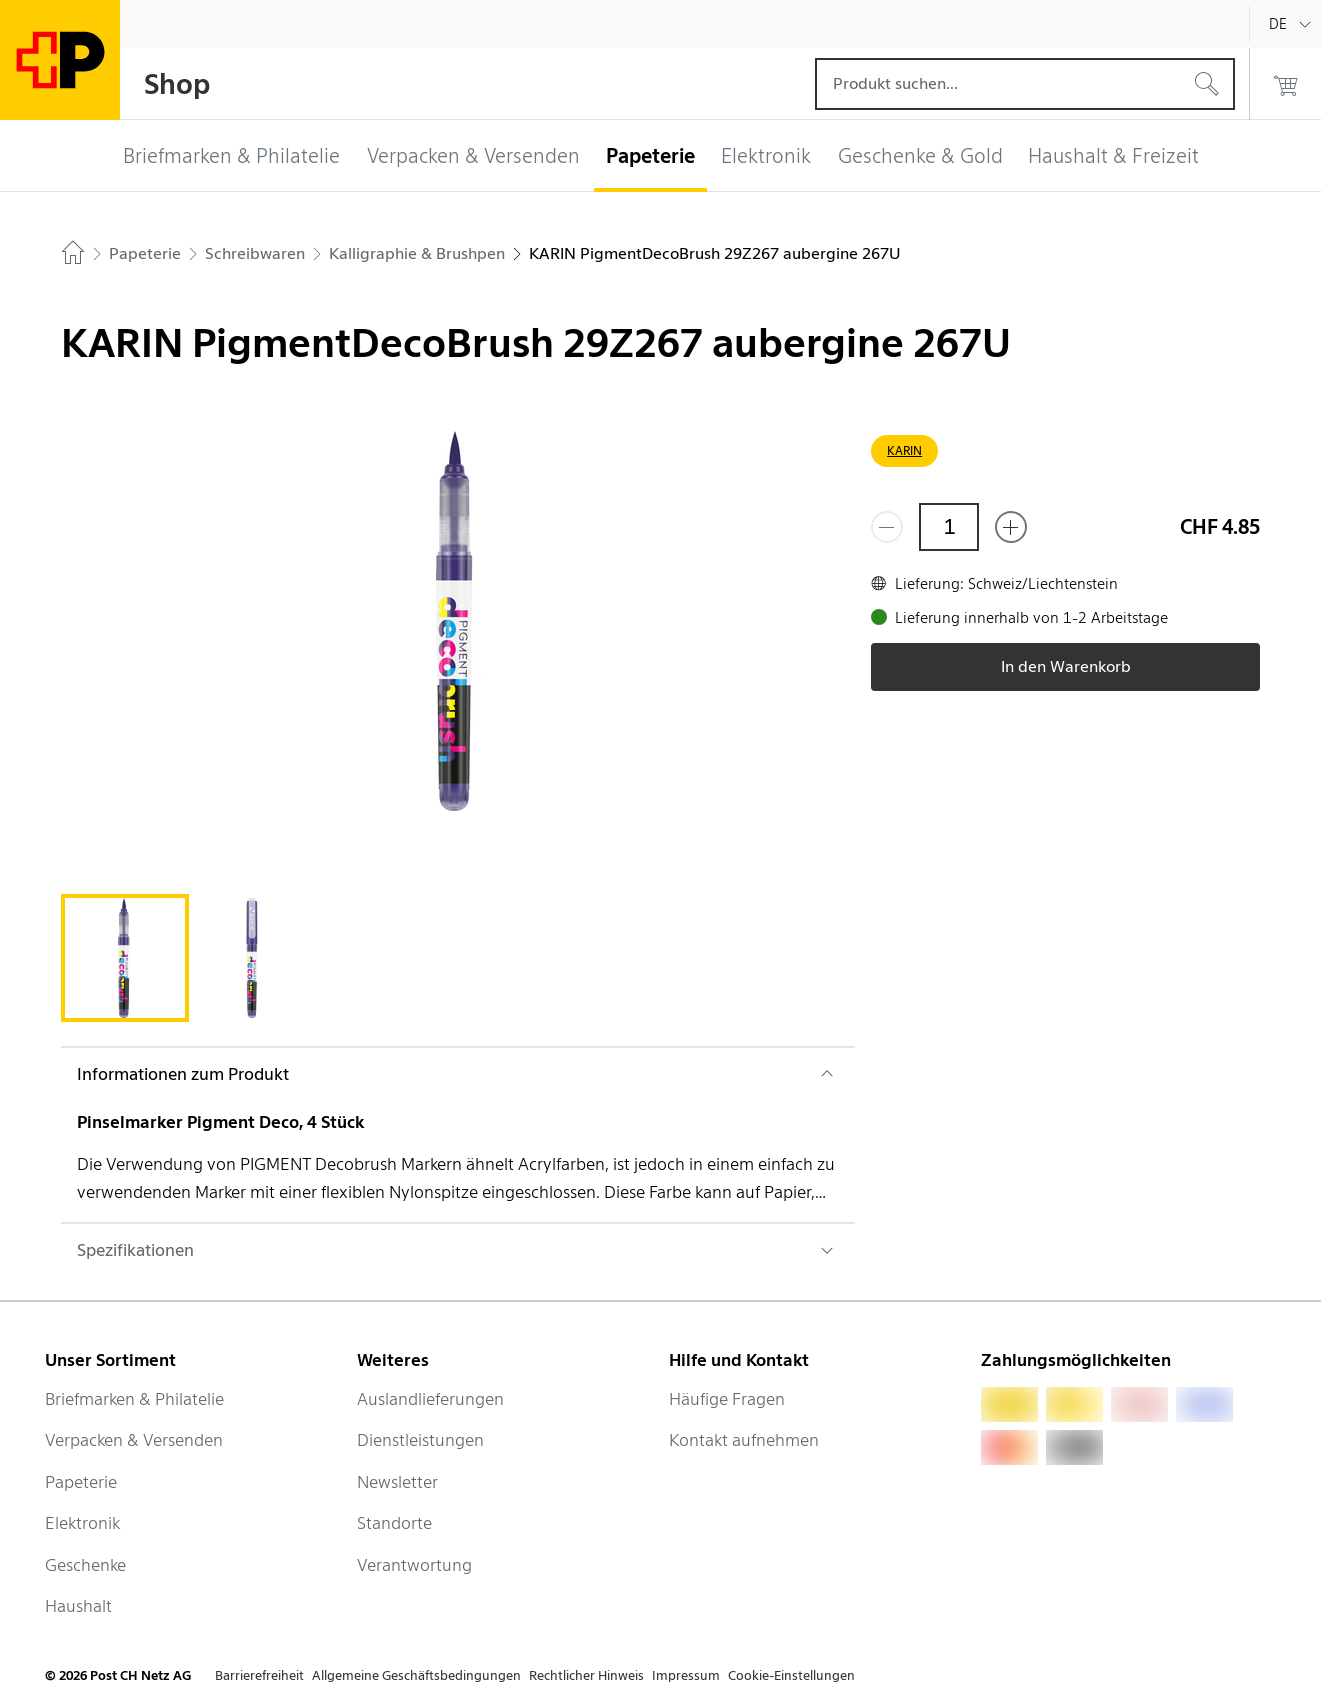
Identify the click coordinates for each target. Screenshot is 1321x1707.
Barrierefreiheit (259, 1675)
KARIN (904, 450)
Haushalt (78, 1606)
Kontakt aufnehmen (744, 1440)
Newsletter (397, 1482)
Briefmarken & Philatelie (134, 1399)
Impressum (686, 1675)
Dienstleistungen (420, 1440)
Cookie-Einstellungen (791, 1675)
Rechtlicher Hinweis (586, 1675)
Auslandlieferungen (430, 1399)
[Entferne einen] (887, 527)
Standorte (394, 1523)
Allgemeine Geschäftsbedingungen (416, 1675)
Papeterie (81, 1482)
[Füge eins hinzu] (1011, 527)
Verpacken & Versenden (134, 1440)
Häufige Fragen (727, 1399)
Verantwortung (414, 1565)
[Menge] (949, 527)
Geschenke (85, 1565)
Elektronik (82, 1523)
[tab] (125, 958)
